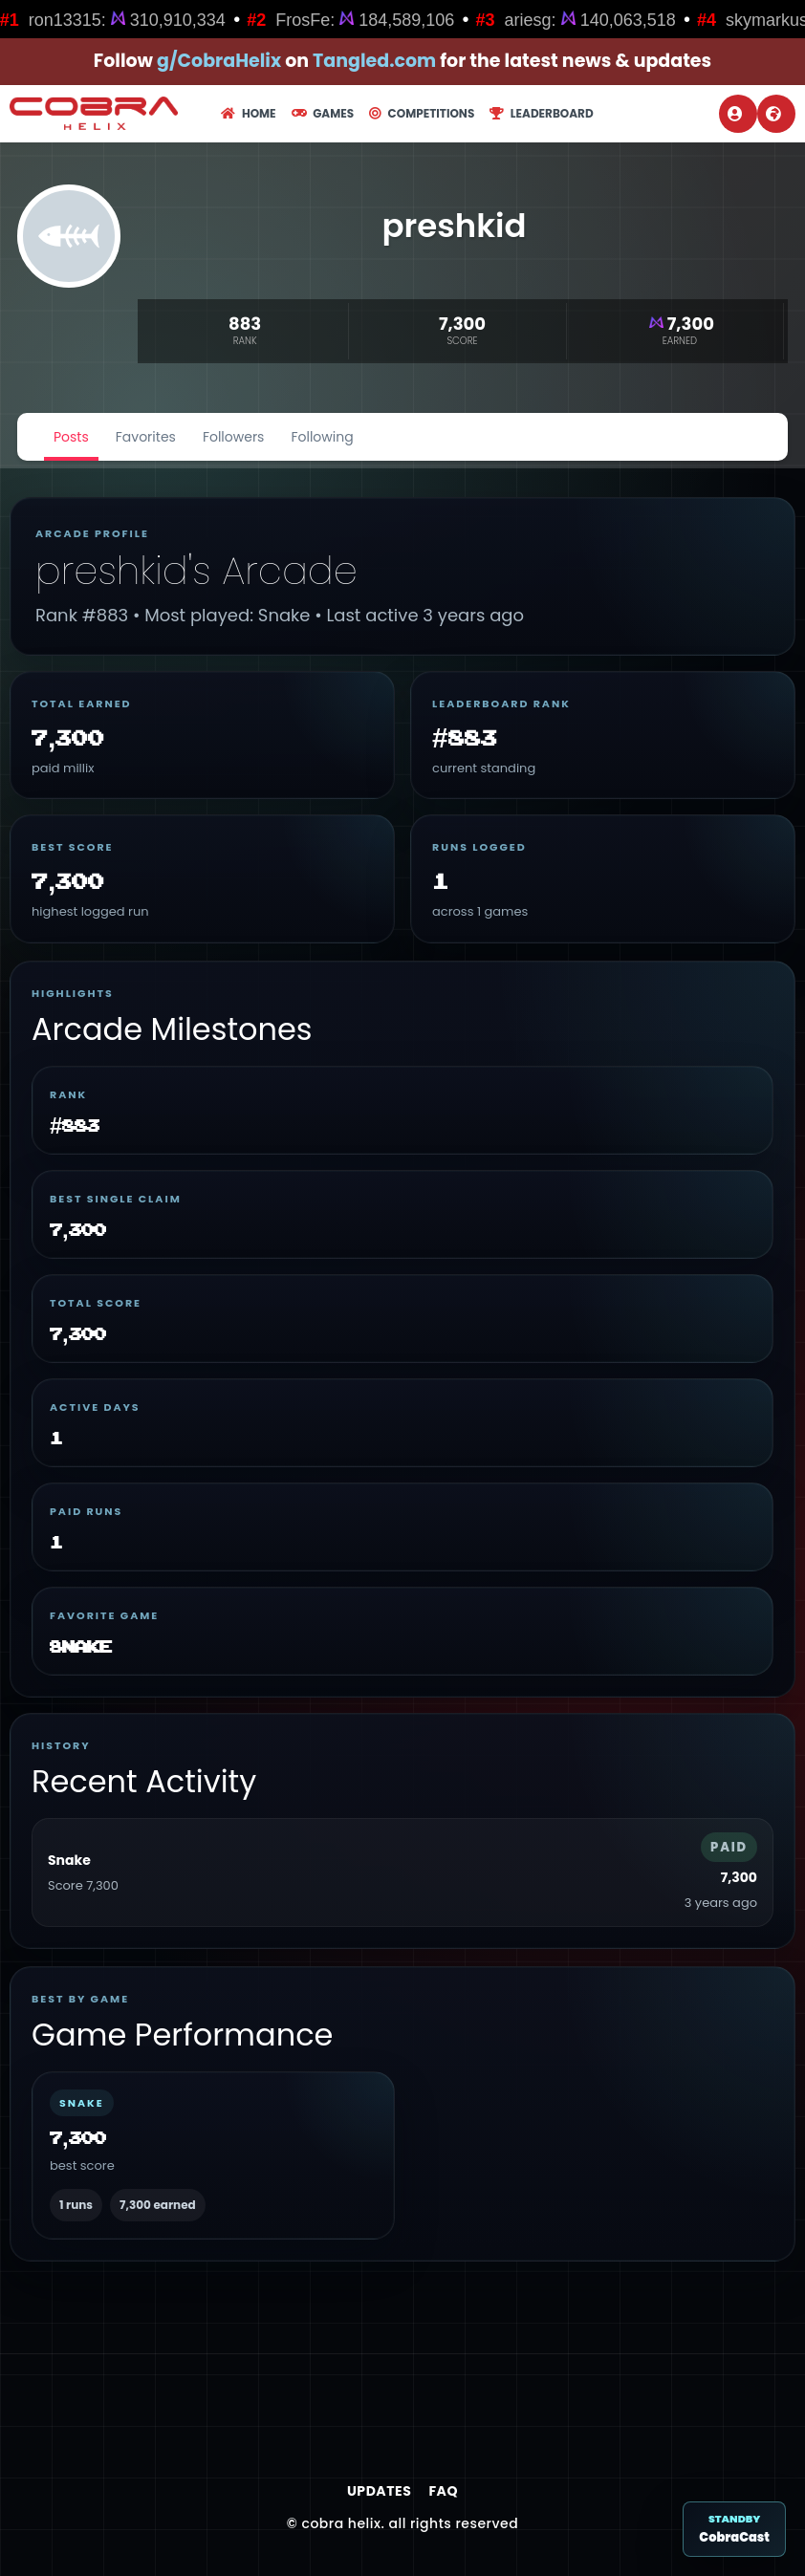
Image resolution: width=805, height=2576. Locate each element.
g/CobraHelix (219, 61)
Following (322, 436)
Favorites (146, 436)
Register (773, 113)
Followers (234, 436)
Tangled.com (374, 61)
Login (735, 113)
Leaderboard (541, 113)
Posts (71, 436)
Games (323, 113)
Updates (379, 2490)
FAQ (443, 2490)
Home (248, 113)
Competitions (421, 113)
